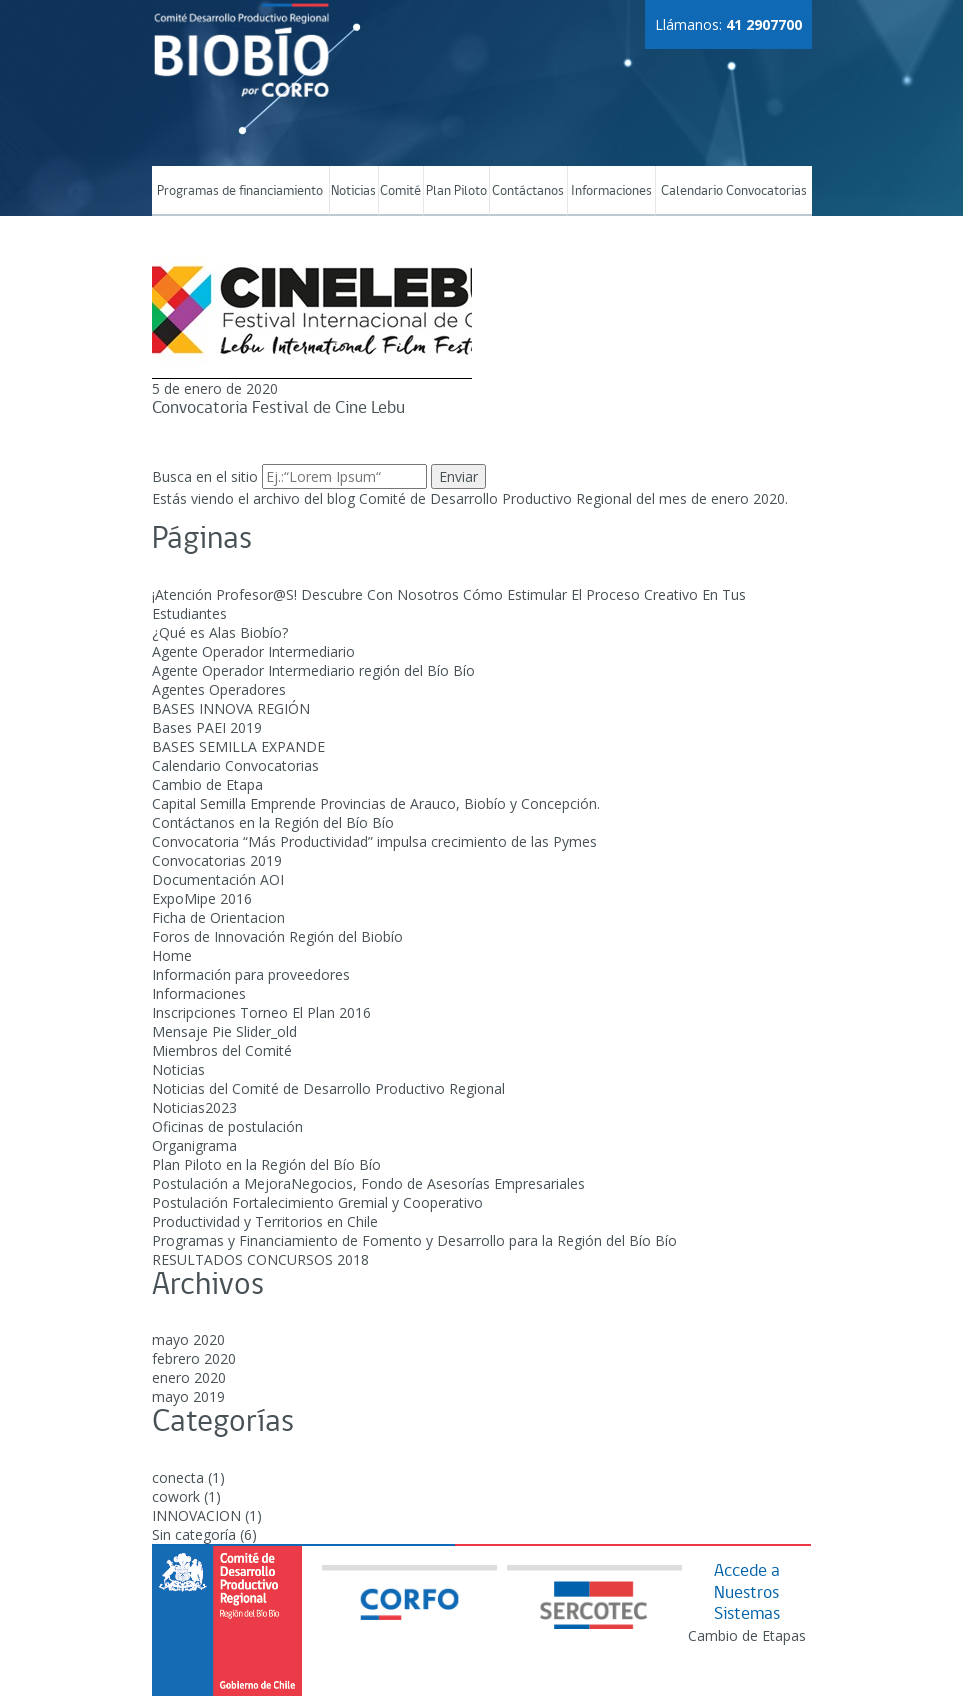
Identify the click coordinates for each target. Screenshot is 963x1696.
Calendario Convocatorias (734, 191)
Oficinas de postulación (227, 1126)
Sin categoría (194, 1534)
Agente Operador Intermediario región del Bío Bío (313, 670)
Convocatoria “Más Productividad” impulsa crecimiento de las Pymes (374, 841)
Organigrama (194, 1145)
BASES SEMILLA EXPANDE (238, 746)
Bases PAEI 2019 (207, 727)
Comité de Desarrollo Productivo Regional (495, 498)
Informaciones (611, 191)
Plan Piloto (456, 191)
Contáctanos (528, 191)
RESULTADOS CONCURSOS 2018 (260, 1259)
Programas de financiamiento (240, 191)
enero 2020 (189, 1377)
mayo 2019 (188, 1396)
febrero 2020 (194, 1358)
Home (172, 955)
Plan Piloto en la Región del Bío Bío (266, 1164)
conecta (178, 1477)
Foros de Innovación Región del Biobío (277, 936)
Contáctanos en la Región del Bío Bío (273, 822)
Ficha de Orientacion (218, 917)
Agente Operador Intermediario (253, 651)
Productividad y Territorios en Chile (265, 1221)
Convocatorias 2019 (217, 860)
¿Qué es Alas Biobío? (220, 632)
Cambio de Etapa (207, 784)
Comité (400, 191)
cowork (176, 1496)
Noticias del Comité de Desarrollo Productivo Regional (328, 1088)
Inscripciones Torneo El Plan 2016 (261, 1012)
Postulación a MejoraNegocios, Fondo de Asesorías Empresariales (368, 1183)
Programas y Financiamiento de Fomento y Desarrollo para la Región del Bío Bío (414, 1240)
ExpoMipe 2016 (202, 898)
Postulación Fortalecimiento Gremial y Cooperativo (317, 1202)
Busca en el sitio (205, 476)
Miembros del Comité (222, 1050)
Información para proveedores (251, 974)
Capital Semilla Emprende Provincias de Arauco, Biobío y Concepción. (376, 803)
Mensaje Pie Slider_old (224, 1031)
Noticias (353, 191)
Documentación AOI (218, 879)
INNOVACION (196, 1515)
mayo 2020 (188, 1339)
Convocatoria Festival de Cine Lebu (278, 408)
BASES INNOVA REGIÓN (231, 708)
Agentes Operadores (219, 689)
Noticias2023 (194, 1107)
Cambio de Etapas (747, 1635)
